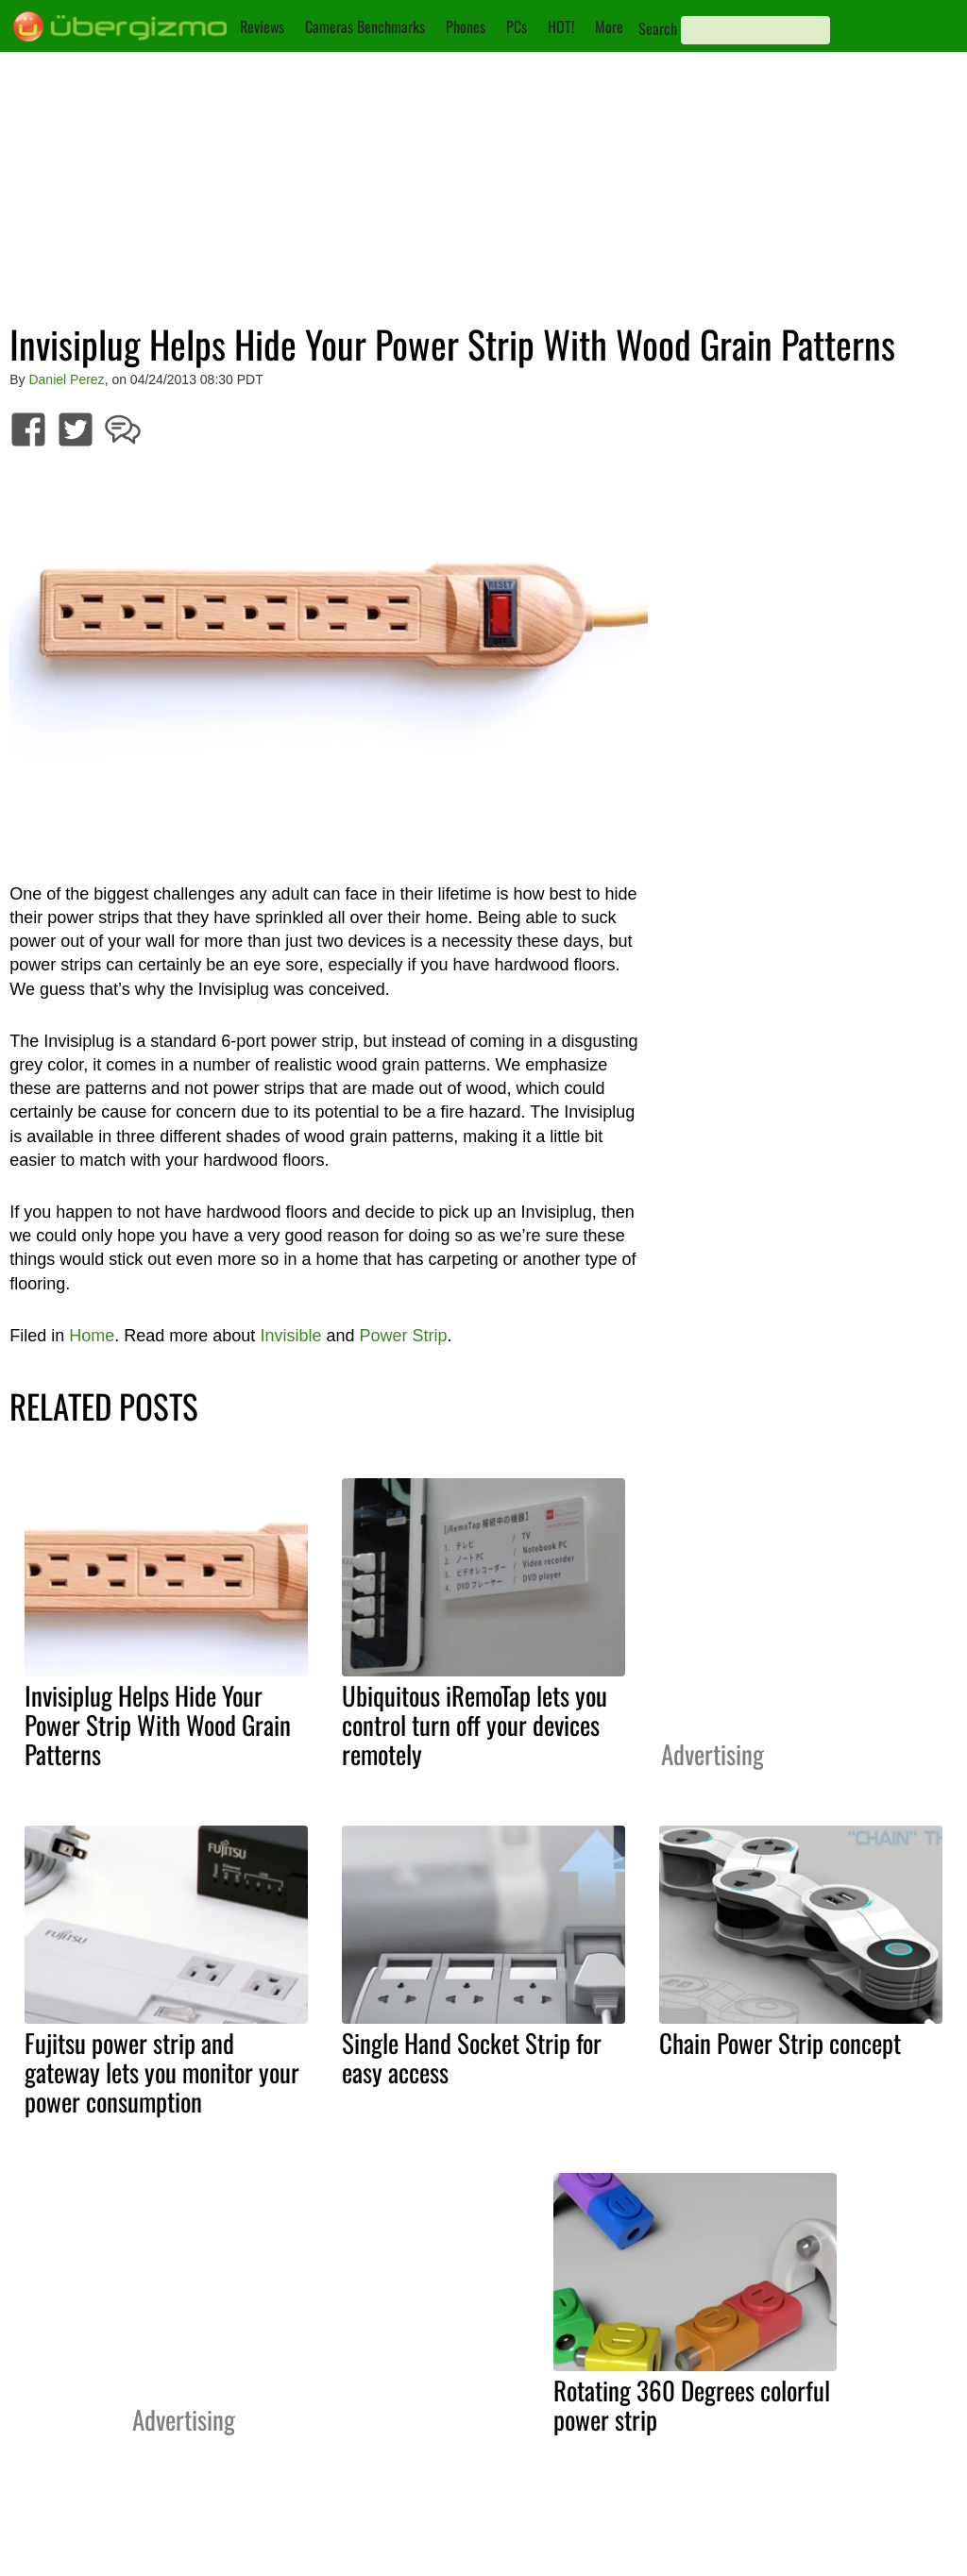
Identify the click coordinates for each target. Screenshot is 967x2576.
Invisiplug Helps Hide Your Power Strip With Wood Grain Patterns (158, 1724)
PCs (516, 26)
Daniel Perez (66, 379)
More (609, 26)
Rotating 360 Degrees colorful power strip (691, 2404)
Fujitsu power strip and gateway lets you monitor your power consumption (162, 2072)
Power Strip (403, 1335)
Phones (465, 26)
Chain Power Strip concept (780, 2043)
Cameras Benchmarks (365, 26)
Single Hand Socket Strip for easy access (472, 2057)
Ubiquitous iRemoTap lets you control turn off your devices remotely (474, 1724)
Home (91, 1335)
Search (657, 28)
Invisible (290, 1335)
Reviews (262, 26)
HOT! (561, 26)
